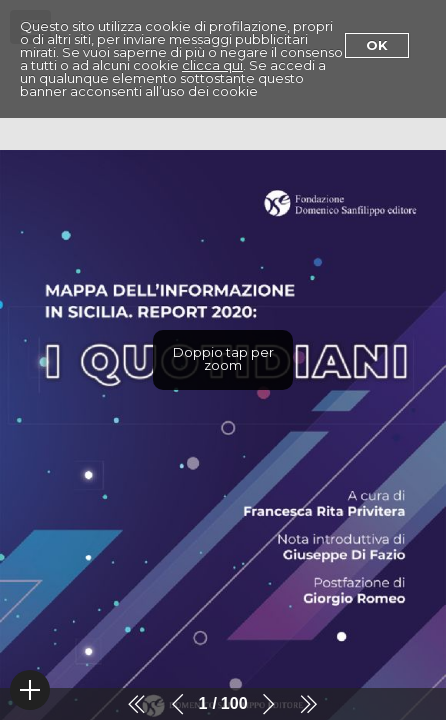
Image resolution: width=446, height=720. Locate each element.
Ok (377, 45)
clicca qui (212, 65)
